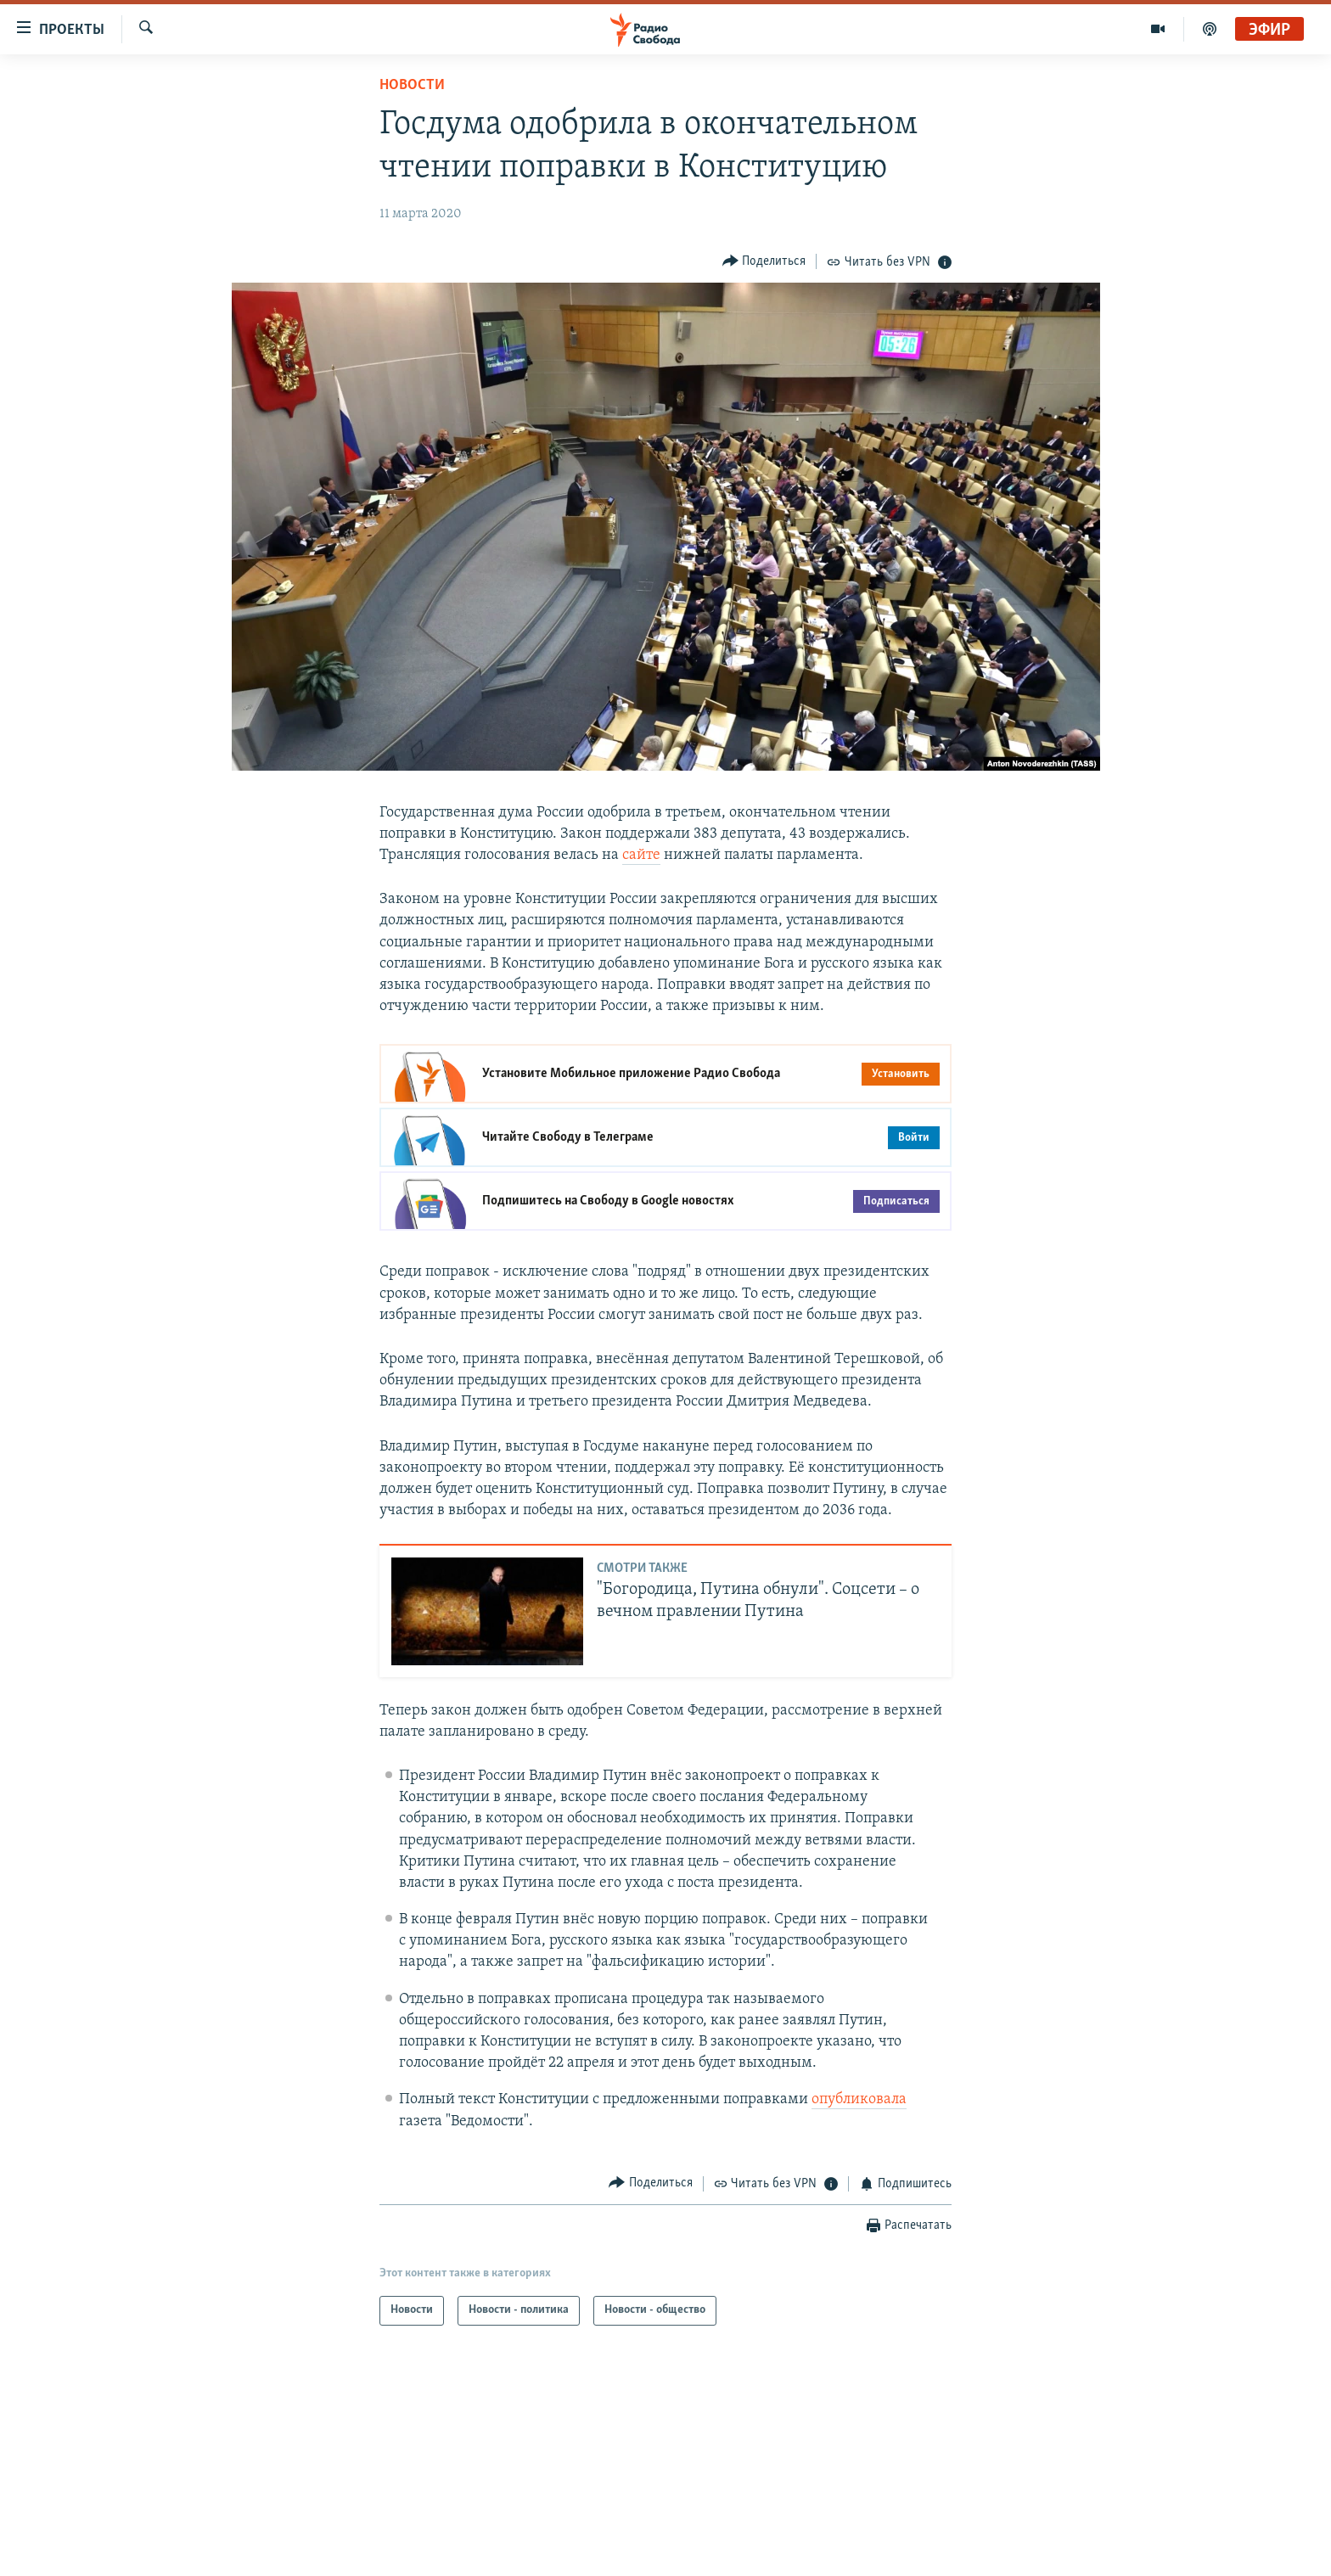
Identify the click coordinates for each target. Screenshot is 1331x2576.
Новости (412, 85)
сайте (641, 855)
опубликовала (859, 2099)
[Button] (764, 261)
